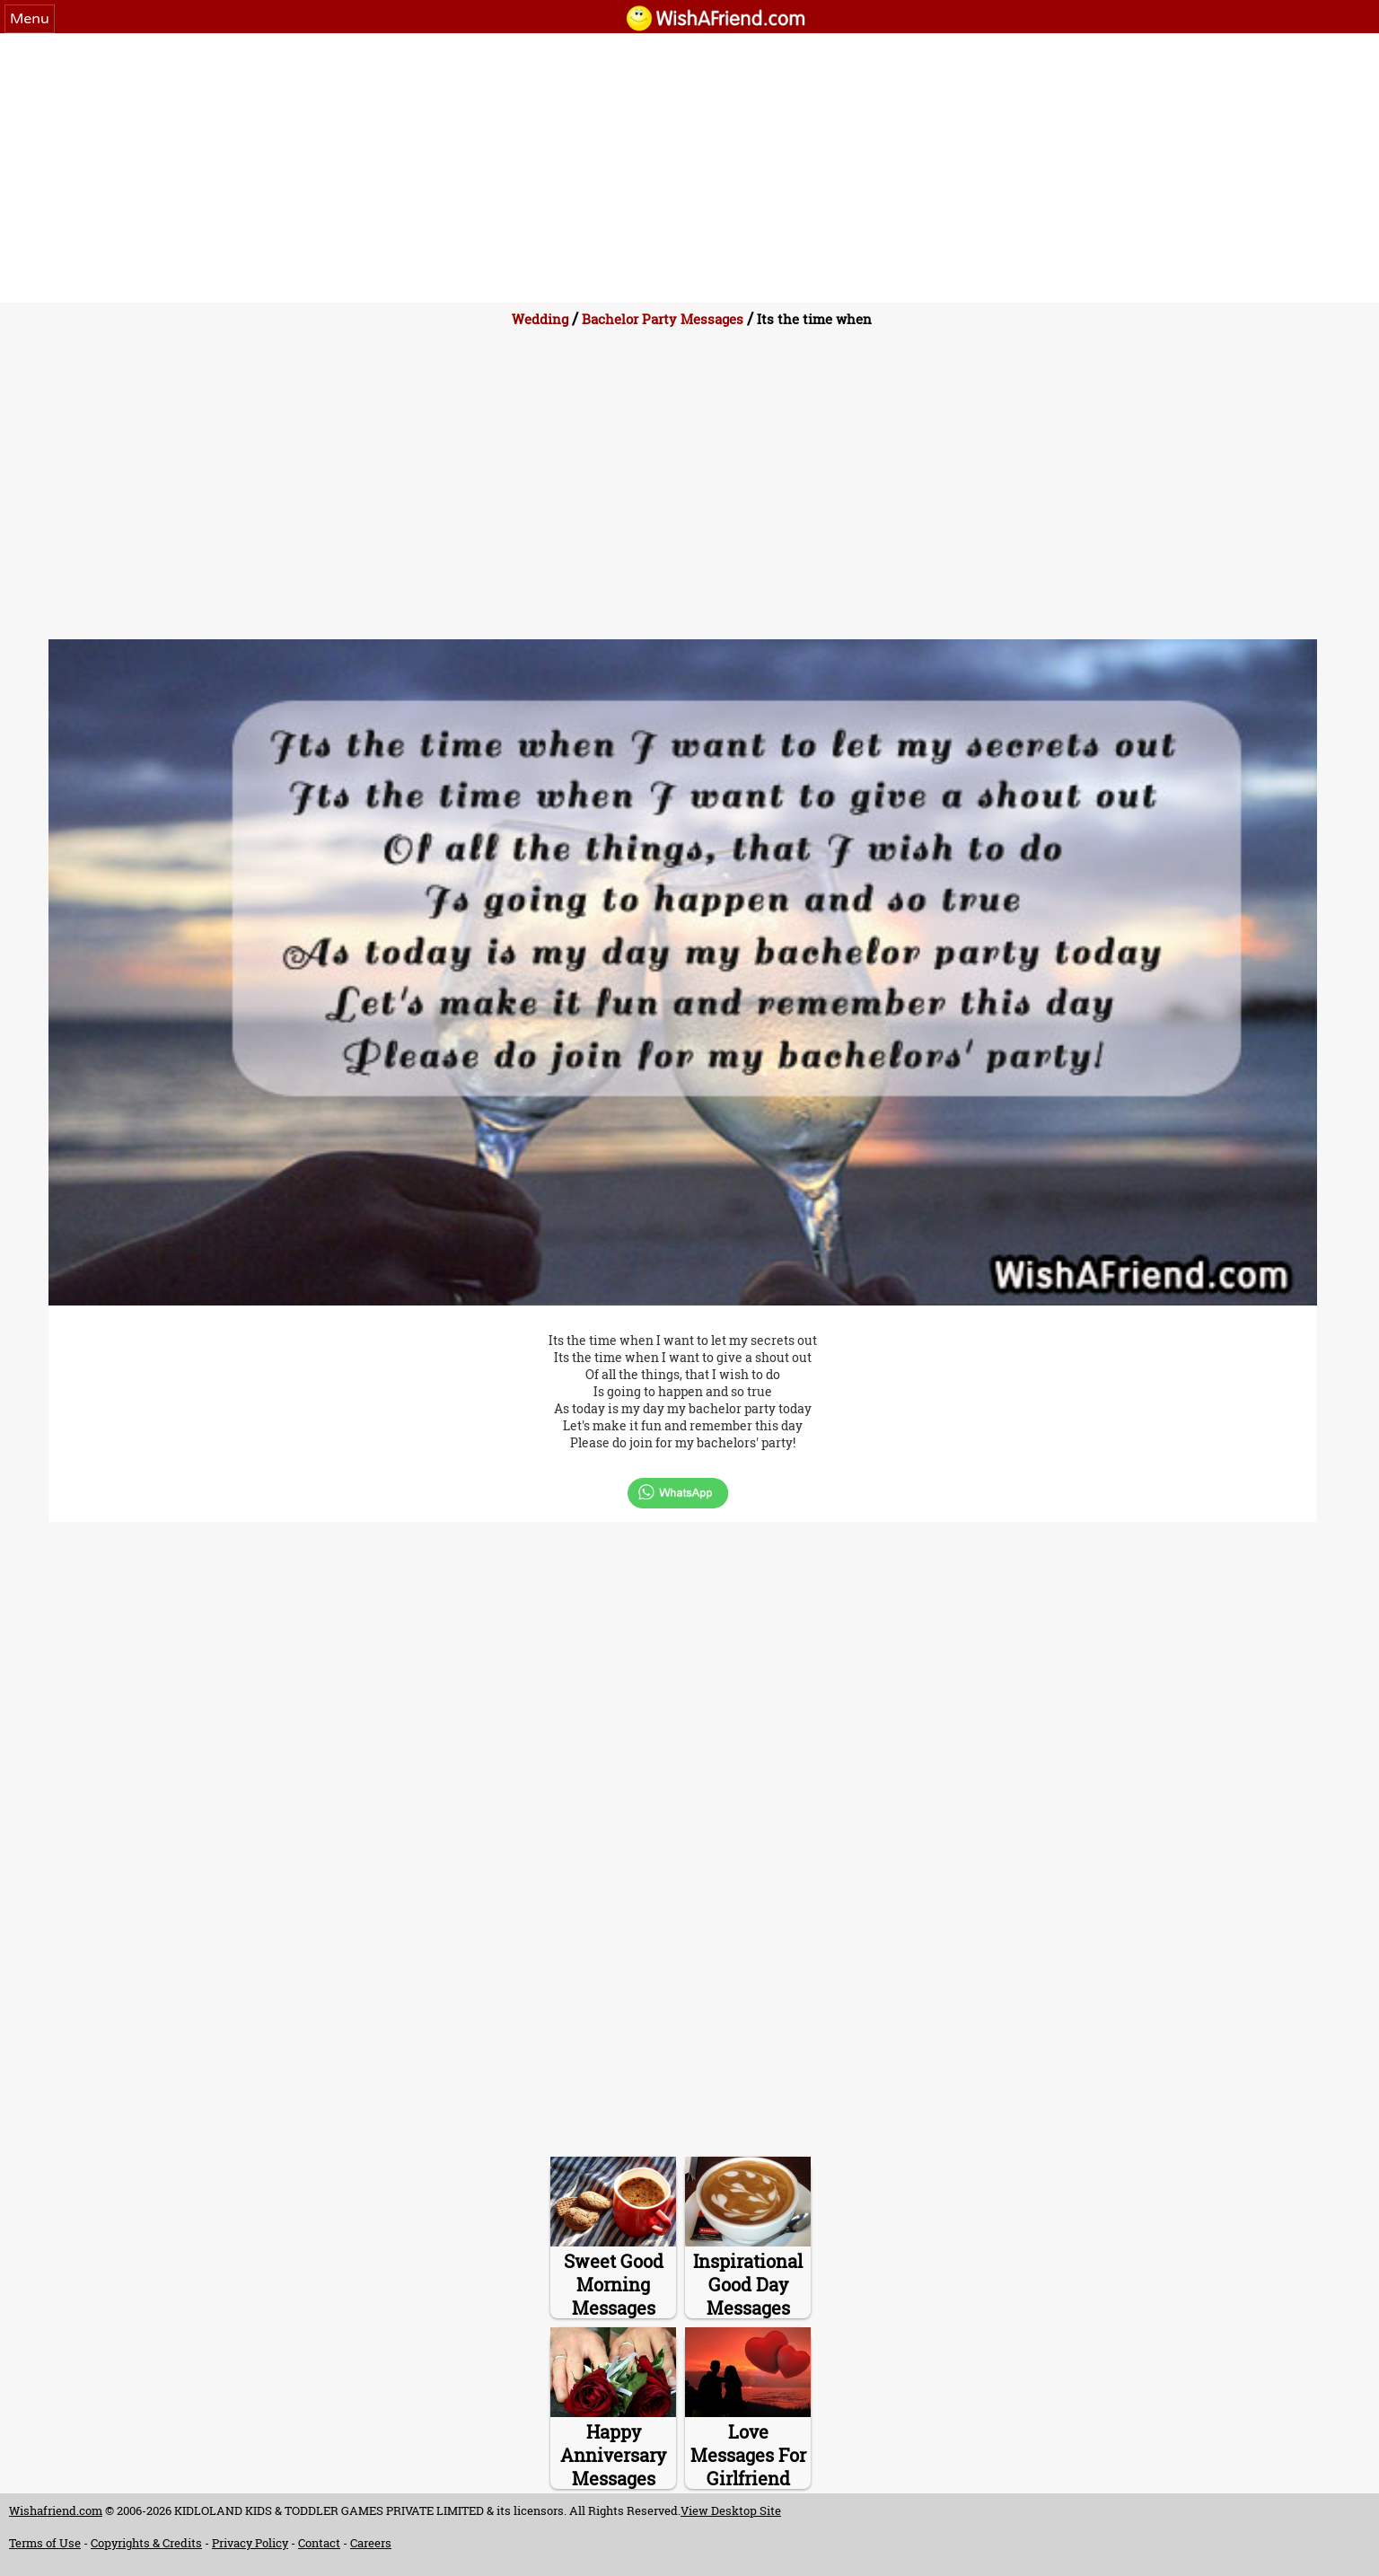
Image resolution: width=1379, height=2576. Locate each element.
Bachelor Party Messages (662, 319)
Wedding (540, 319)
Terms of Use (45, 2543)
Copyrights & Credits (146, 2543)
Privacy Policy (250, 2543)
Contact (319, 2543)
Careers (370, 2543)
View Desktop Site (731, 2510)
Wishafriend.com (55, 2510)
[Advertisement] (689, 168)
